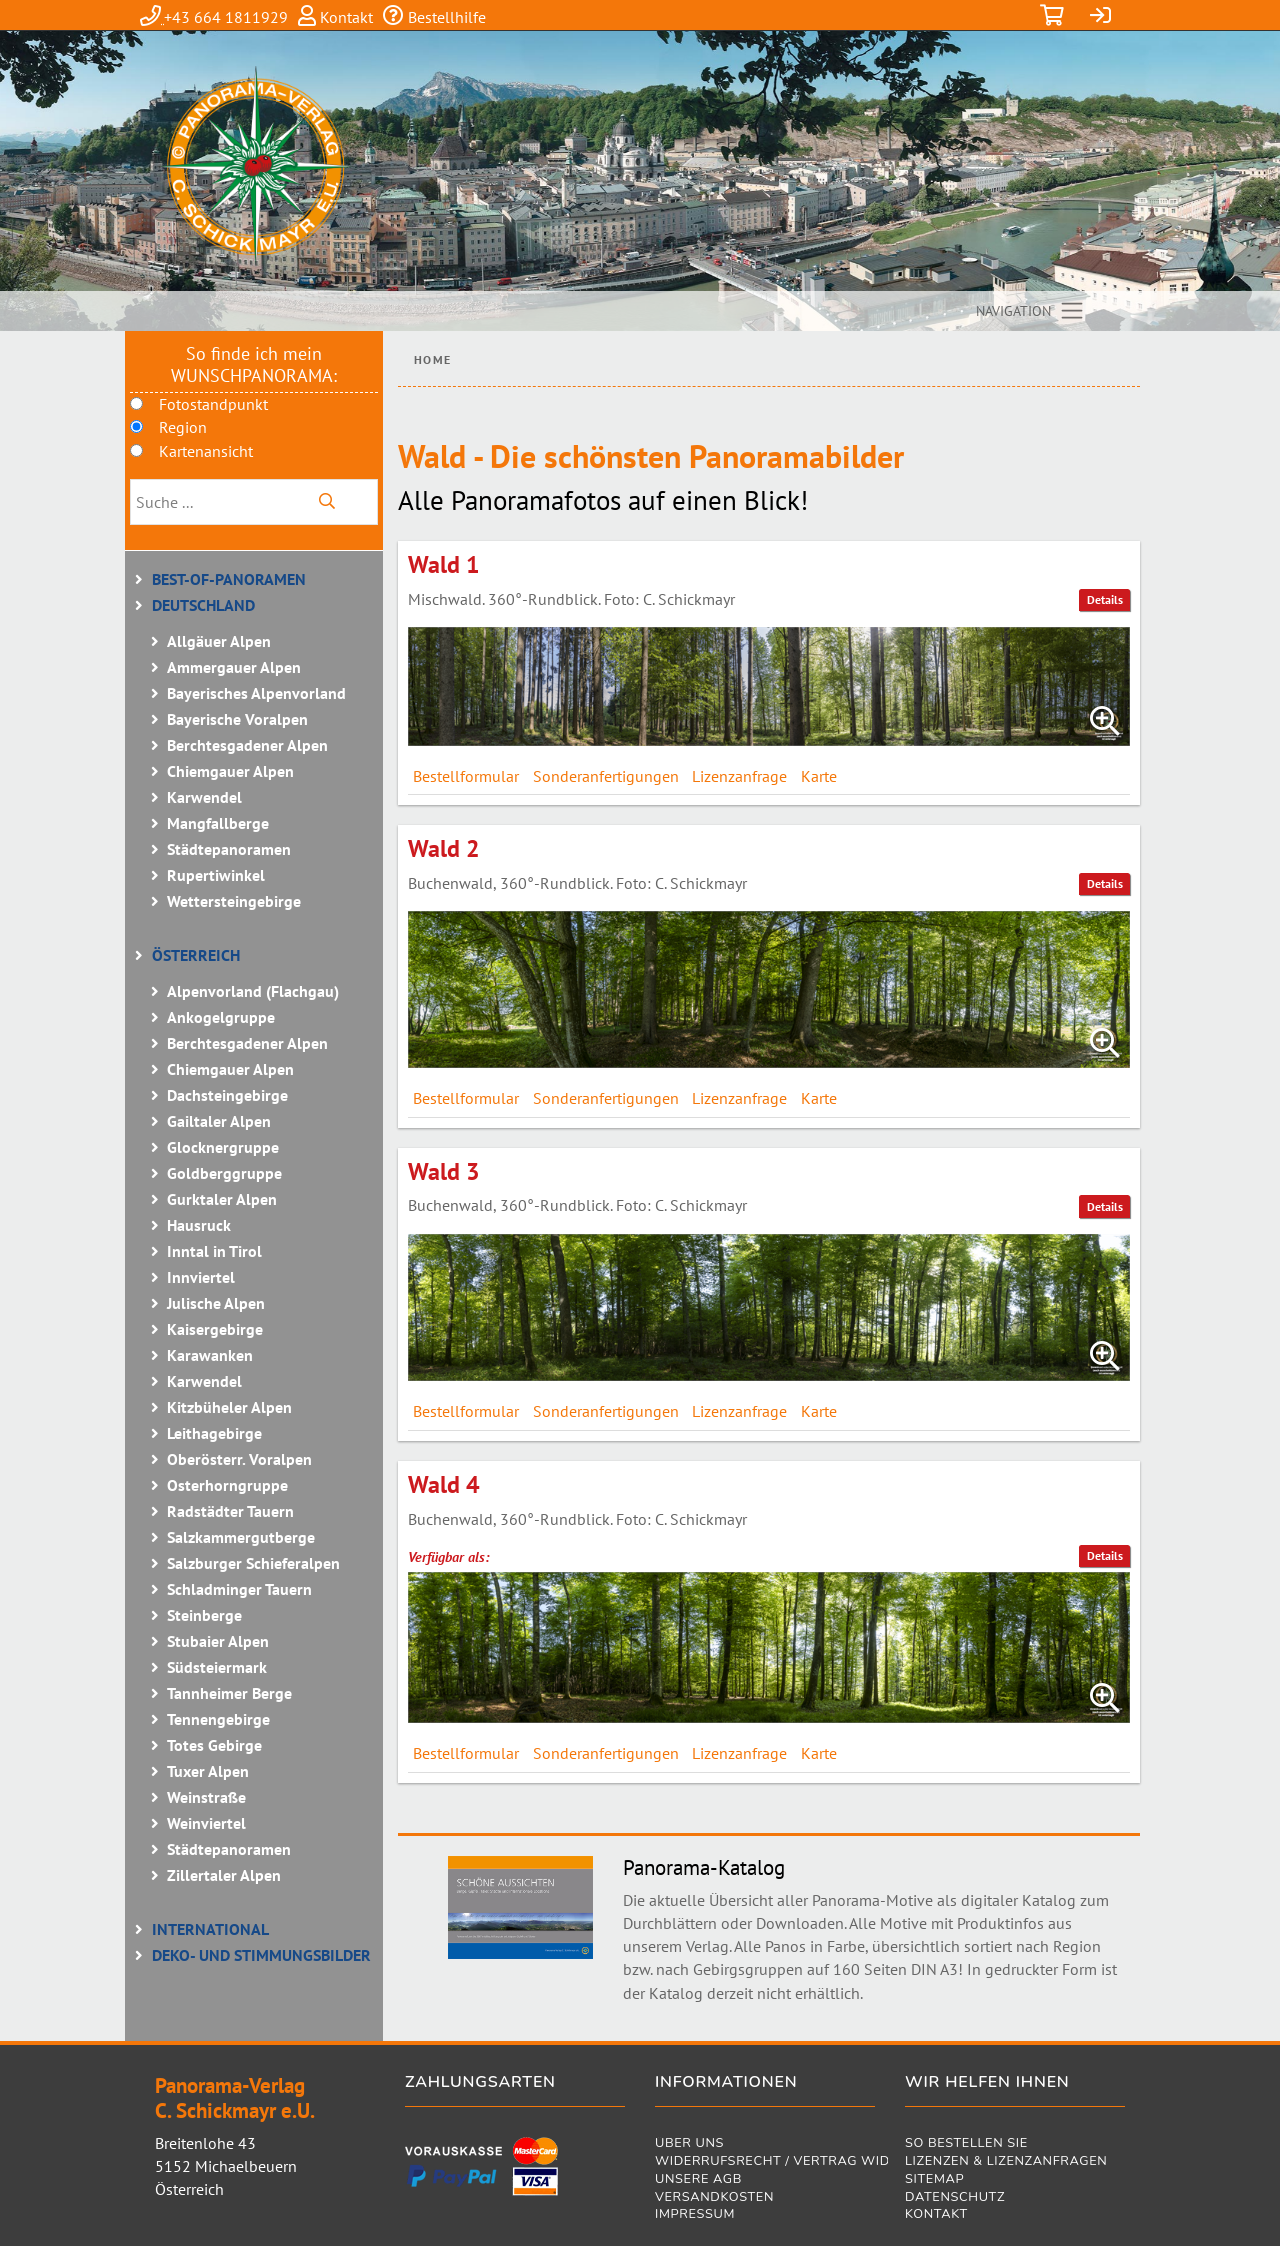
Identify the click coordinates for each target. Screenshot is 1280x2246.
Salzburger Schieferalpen (253, 1563)
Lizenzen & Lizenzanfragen (1006, 2162)
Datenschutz (955, 2198)
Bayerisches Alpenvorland (256, 693)
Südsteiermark (217, 1667)
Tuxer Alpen (208, 1771)
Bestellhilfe (445, 17)
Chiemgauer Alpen (230, 771)
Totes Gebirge (214, 1745)
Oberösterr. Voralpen (239, 1459)
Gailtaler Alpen (219, 1121)
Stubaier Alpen (218, 1641)
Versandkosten (714, 2198)
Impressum (695, 2215)
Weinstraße (206, 1797)
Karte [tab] (819, 776)
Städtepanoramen (229, 849)
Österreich (196, 955)
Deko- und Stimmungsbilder (261, 1955)
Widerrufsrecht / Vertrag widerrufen (765, 2162)
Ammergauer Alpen (234, 667)
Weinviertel (206, 1823)
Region (183, 427)
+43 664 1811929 (226, 17)
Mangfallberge (218, 823)
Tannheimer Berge (229, 1693)
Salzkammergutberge (241, 1537)
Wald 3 (444, 1171)
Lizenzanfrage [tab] (739, 776)
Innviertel (201, 1277)
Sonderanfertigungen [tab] (606, 776)
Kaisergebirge (215, 1329)
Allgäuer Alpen (219, 641)
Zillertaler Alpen (224, 1875)
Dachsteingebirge (227, 1095)
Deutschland (203, 605)
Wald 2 (444, 848)
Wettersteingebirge (234, 901)
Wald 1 (444, 564)
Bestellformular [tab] (466, 776)
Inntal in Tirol (214, 1251)
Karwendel (204, 797)
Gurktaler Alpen (222, 1199)
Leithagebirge (214, 1433)
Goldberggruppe (224, 1173)
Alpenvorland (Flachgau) (253, 991)
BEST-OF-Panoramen (229, 579)
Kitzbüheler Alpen (229, 1407)
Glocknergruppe (223, 1147)
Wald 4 (444, 1484)
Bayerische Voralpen (237, 719)
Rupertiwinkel (216, 875)
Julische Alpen (216, 1303)
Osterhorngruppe (227, 1485)
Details (1105, 599)
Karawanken (210, 1355)
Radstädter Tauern (230, 1511)
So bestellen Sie (966, 2144)
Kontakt (344, 17)
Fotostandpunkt (213, 404)
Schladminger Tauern (239, 1589)
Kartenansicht (206, 451)
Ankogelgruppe (221, 1017)
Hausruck (199, 1225)
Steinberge (204, 1615)
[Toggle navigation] (1031, 311)
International (210, 1929)
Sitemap (934, 2180)
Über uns (689, 2144)
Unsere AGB (698, 2180)
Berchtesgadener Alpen (247, 745)
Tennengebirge (218, 1719)
